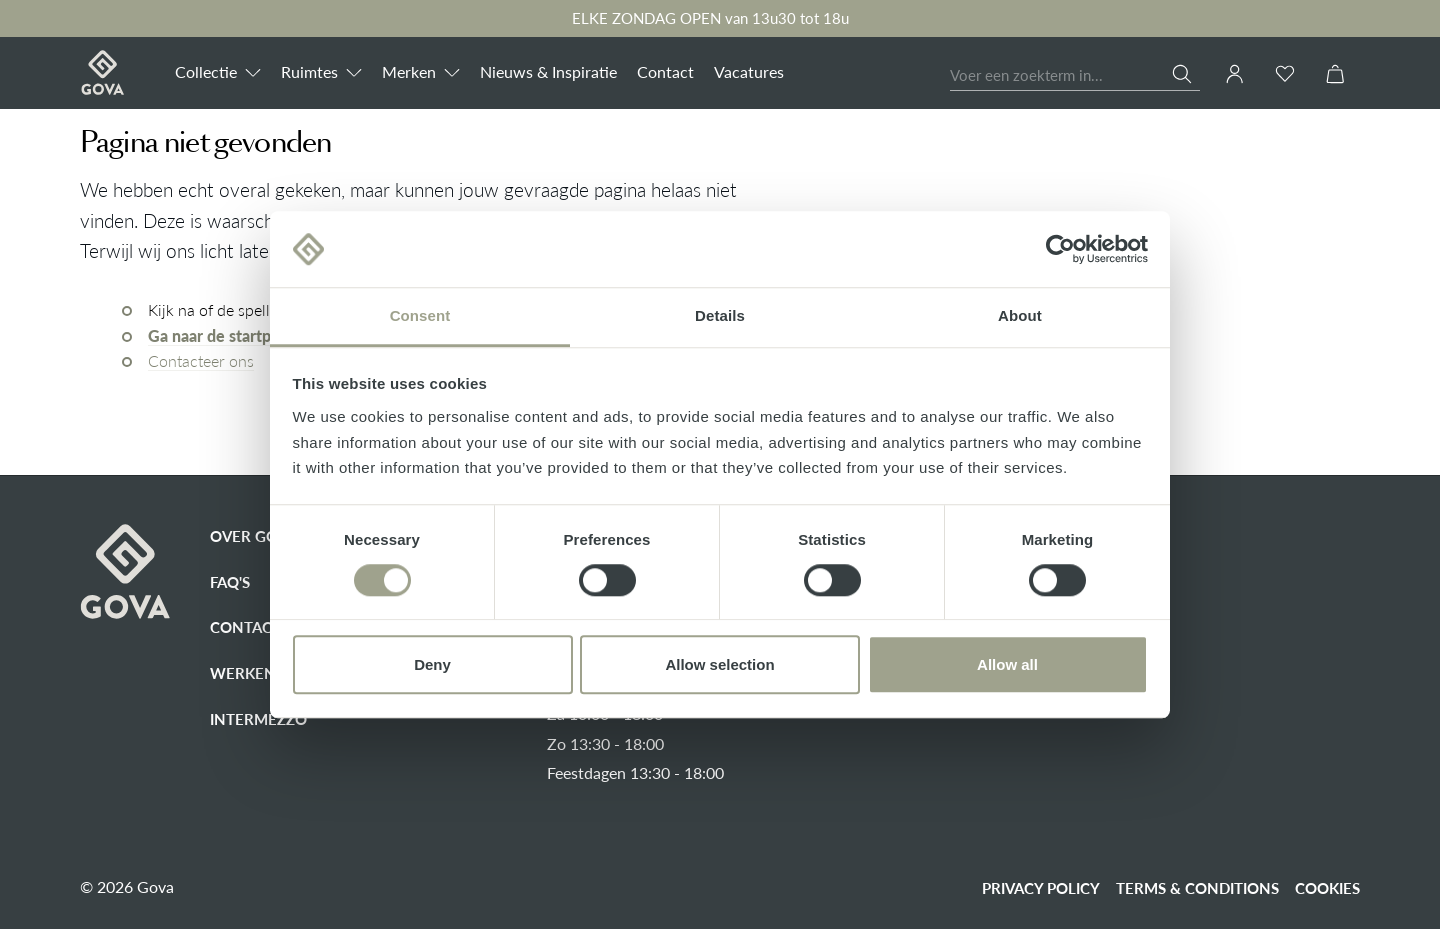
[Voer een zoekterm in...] (1061, 76)
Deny (432, 664)
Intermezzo (258, 719)
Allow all (1007, 664)
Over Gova (253, 536)
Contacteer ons (201, 361)
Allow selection (719, 664)
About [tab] (1020, 316)
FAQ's (230, 582)
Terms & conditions (1197, 888)
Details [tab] (720, 316)
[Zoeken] (1186, 74)
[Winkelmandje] (1335, 74)
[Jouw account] (1235, 74)
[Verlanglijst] (1285, 74)
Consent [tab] (420, 316)
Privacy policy (1041, 888)
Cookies (1327, 888)
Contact (245, 627)
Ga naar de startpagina (228, 336)
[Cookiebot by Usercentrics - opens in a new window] (1060, 249)
